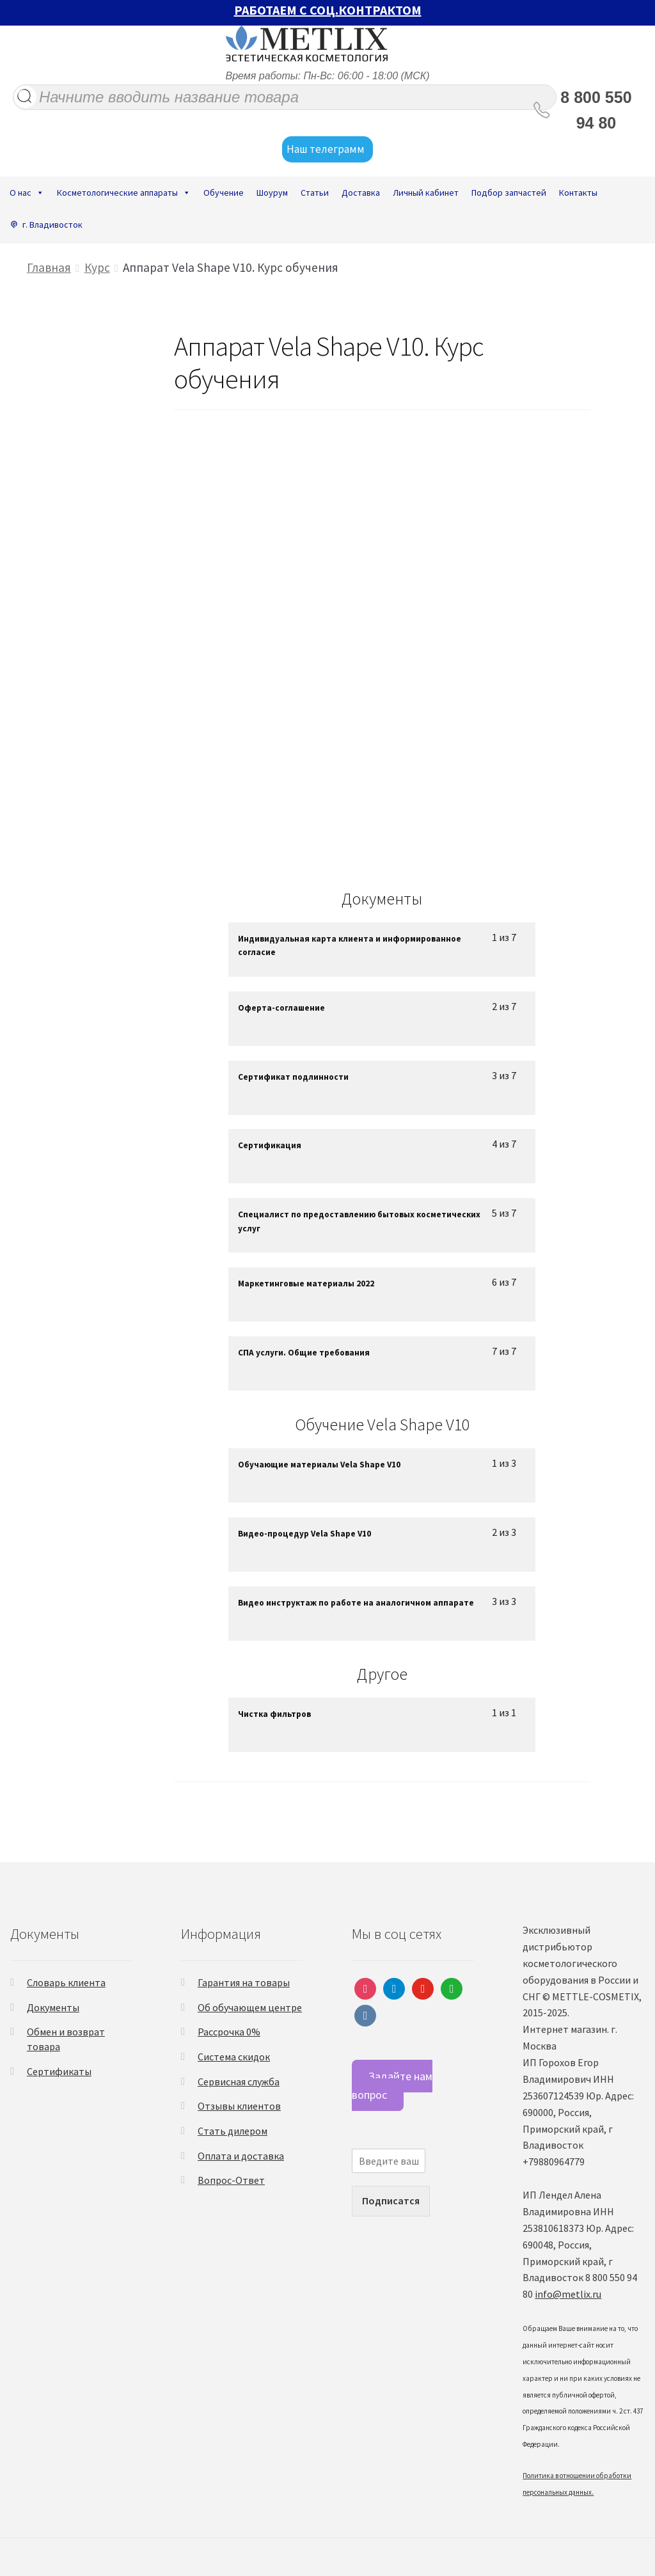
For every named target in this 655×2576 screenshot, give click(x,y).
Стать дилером (232, 2130)
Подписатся (391, 2200)
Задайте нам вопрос (392, 2085)
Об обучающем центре (250, 2007)
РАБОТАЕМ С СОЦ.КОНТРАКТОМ (328, 10)
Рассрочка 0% (229, 2031)
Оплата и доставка (241, 2155)
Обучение (223, 192)
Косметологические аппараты (124, 193)
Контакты (578, 192)
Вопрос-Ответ (231, 2180)
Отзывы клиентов (239, 2105)
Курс (97, 267)
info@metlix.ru (568, 2294)
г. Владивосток (52, 224)
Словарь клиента (66, 1982)
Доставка (361, 192)
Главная (49, 267)
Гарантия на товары (244, 1982)
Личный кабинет (426, 192)
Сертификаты (59, 2071)
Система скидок (234, 2056)
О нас (27, 193)
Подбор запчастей (508, 192)
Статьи (315, 192)
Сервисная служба (239, 2081)
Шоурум (272, 192)
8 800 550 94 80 (595, 110)
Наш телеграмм (327, 150)
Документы (53, 2007)
